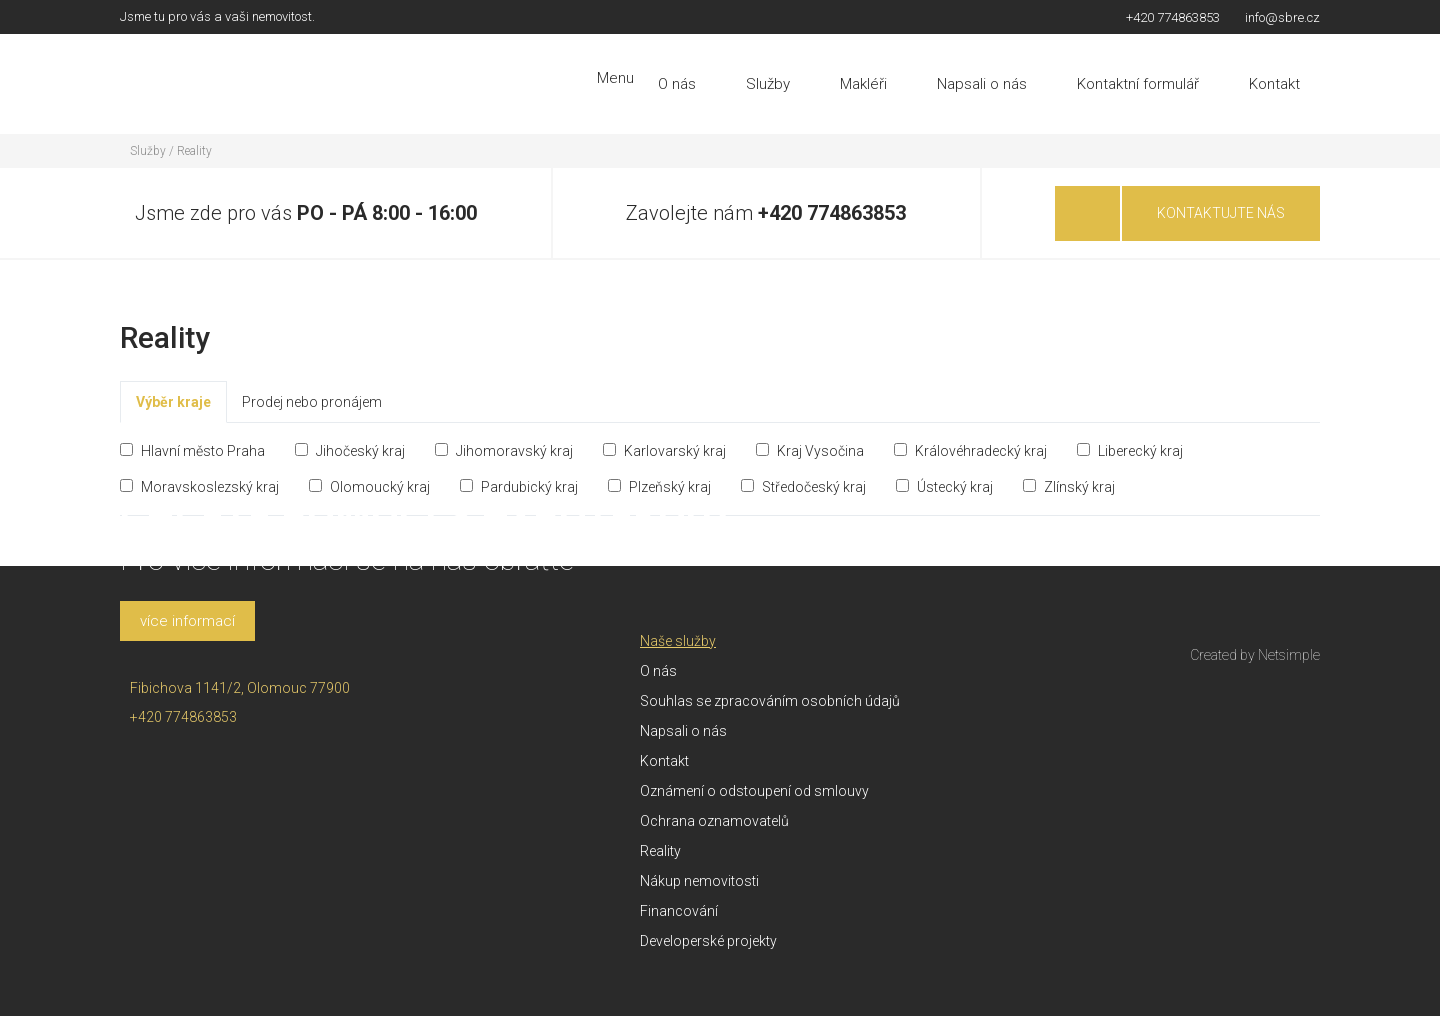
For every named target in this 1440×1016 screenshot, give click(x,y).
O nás (677, 84)
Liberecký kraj (1130, 451)
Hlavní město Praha (192, 451)
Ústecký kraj (944, 487)
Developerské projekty (708, 941)
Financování (679, 911)
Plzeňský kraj (659, 487)
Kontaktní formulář (1138, 84)
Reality (194, 151)
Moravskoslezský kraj (199, 487)
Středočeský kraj (803, 487)
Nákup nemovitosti (699, 881)
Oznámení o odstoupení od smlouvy (754, 791)
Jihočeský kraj (350, 451)
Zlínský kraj (1069, 487)
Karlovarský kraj (664, 451)
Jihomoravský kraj (504, 451)
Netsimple (1289, 655)
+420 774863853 (832, 213)
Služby (768, 84)
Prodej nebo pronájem (312, 402)
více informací (187, 621)
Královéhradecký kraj (970, 451)
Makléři (863, 84)
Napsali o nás (982, 84)
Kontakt (1274, 84)
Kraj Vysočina (810, 451)
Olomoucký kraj (369, 487)
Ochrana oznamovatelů (714, 821)
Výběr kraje (173, 402)
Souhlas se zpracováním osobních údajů (770, 701)
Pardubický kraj (519, 487)
